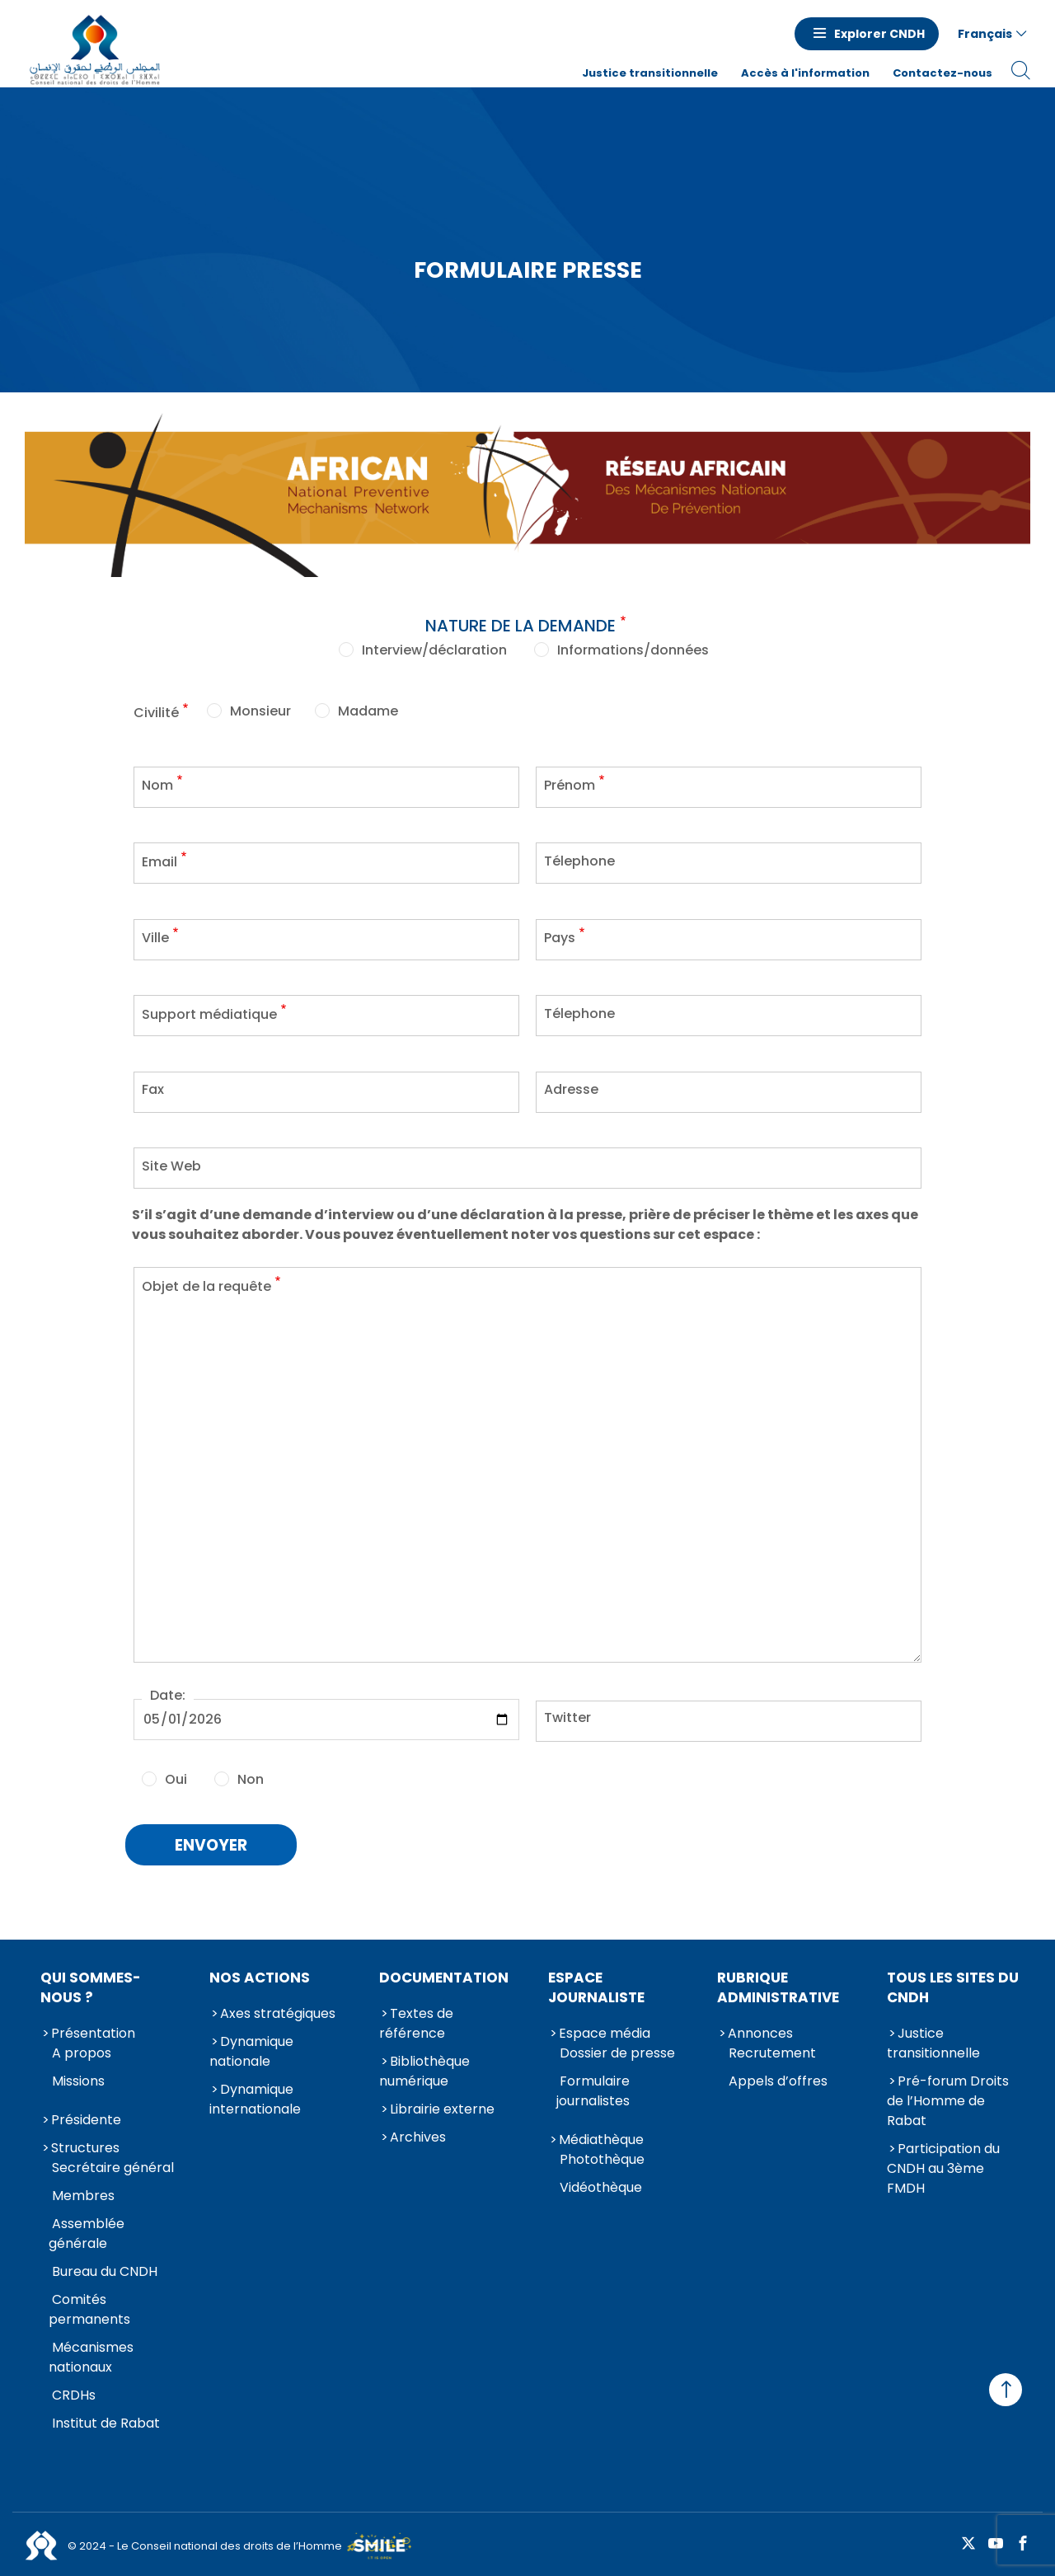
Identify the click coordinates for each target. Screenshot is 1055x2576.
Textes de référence (416, 2020)
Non (250, 1776)
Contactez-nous (942, 73)
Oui (176, 1776)
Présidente (86, 2116)
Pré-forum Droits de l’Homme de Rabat (948, 2097)
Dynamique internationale (255, 2095)
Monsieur (260, 708)
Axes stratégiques (277, 2010)
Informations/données (633, 647)
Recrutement (772, 2049)
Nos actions (259, 1974)
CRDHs (74, 2391)
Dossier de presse (617, 2049)
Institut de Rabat (106, 2419)
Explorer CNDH (879, 34)
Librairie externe (442, 2105)
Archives (418, 2133)
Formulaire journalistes (593, 2087)
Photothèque (602, 2156)
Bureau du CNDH (104, 2268)
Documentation (444, 1974)
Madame (368, 708)
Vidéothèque (601, 2184)
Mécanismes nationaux (91, 2353)
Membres (83, 2192)
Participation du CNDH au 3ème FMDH (943, 2165)
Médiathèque (601, 2136)
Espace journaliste (596, 1984)
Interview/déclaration (434, 647)
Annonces (760, 2029)
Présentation (93, 2029)
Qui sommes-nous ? (90, 1984)
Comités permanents (89, 2306)
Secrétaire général (113, 2164)
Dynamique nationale (251, 2048)
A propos (81, 2049)
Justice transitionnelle (650, 73)
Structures (85, 2144)
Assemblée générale (86, 2230)
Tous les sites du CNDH (953, 1984)
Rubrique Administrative (778, 1984)
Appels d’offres (778, 2077)
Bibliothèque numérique (424, 2067)
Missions (78, 2077)
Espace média (604, 2029)
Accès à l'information (805, 73)
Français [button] (985, 34)
